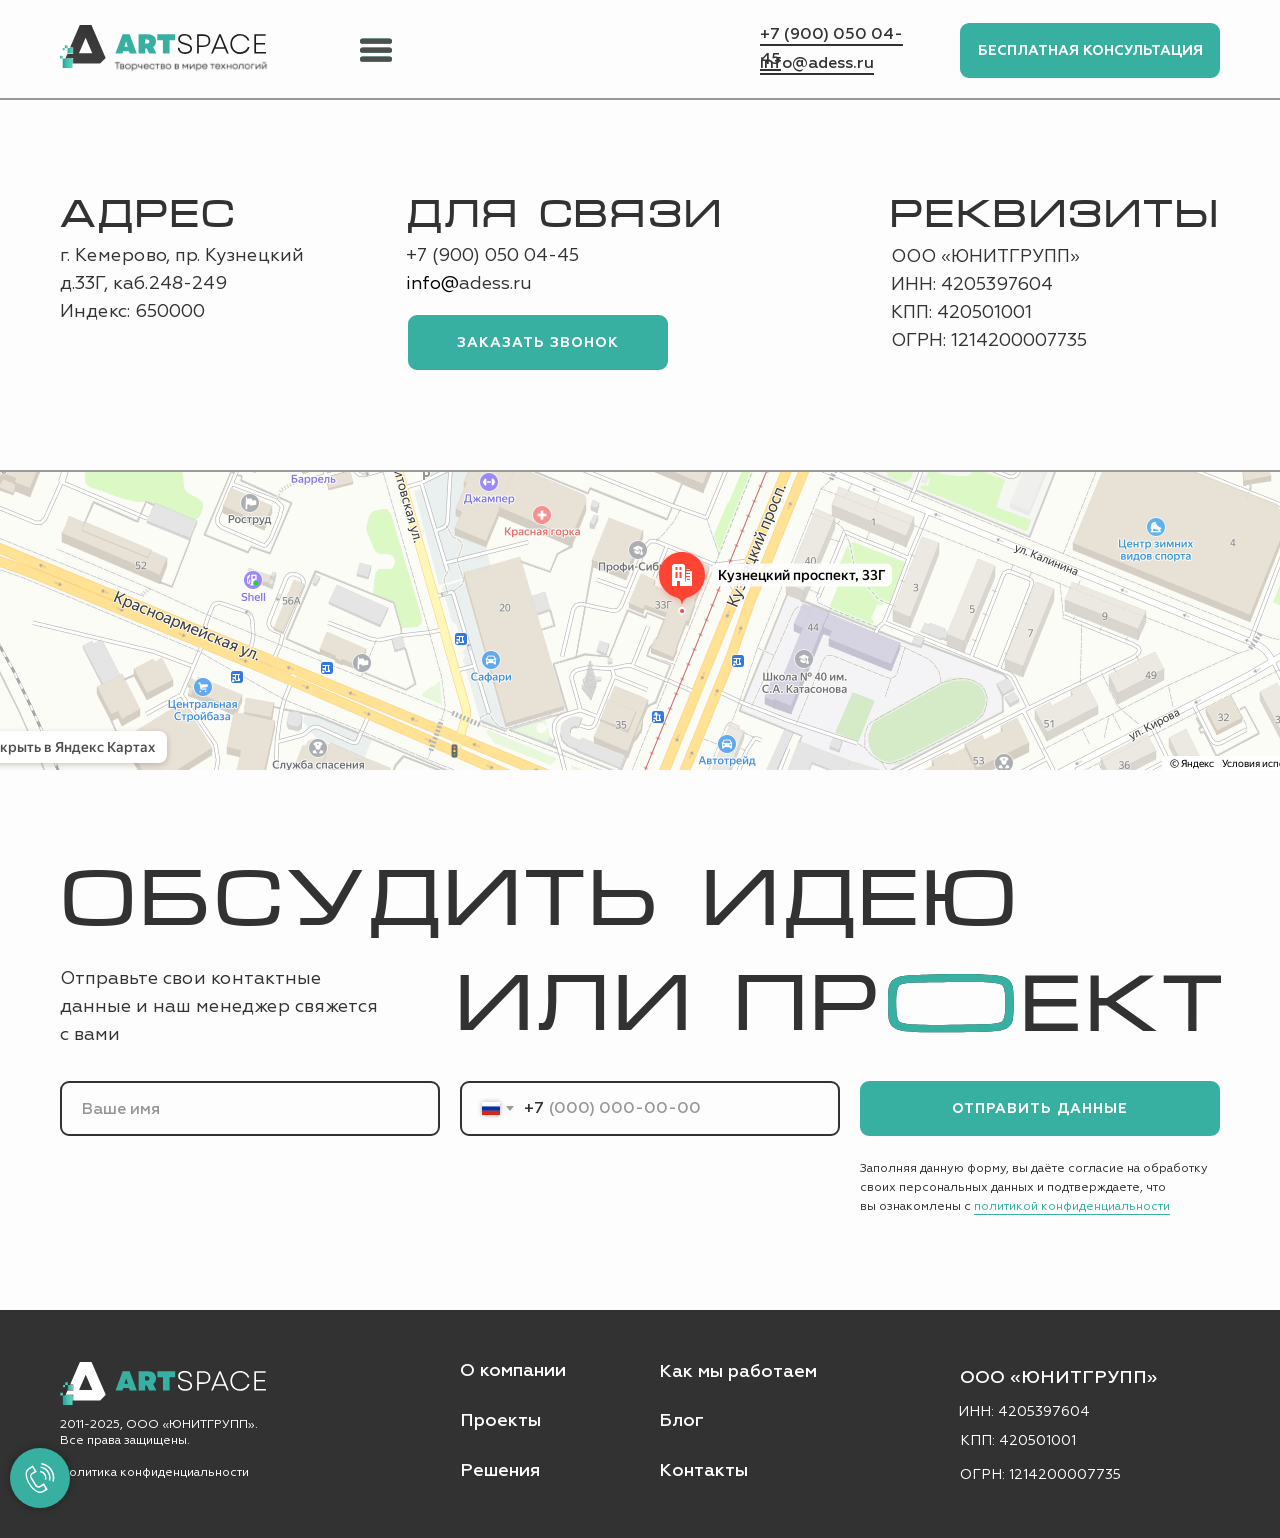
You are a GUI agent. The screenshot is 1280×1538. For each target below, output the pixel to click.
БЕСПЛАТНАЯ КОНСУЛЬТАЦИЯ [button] (1090, 50)
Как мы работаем (738, 1371)
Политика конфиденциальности (154, 1472)
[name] (250, 1108)
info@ (432, 283)
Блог (681, 1420)
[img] (163, 46)
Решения (500, 1470)
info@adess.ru (817, 63)
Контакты (703, 1470)
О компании (513, 1370)
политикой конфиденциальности (1072, 1206)
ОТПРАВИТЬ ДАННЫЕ (1040, 1108)
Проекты (500, 1420)
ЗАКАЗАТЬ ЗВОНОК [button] (538, 342)
